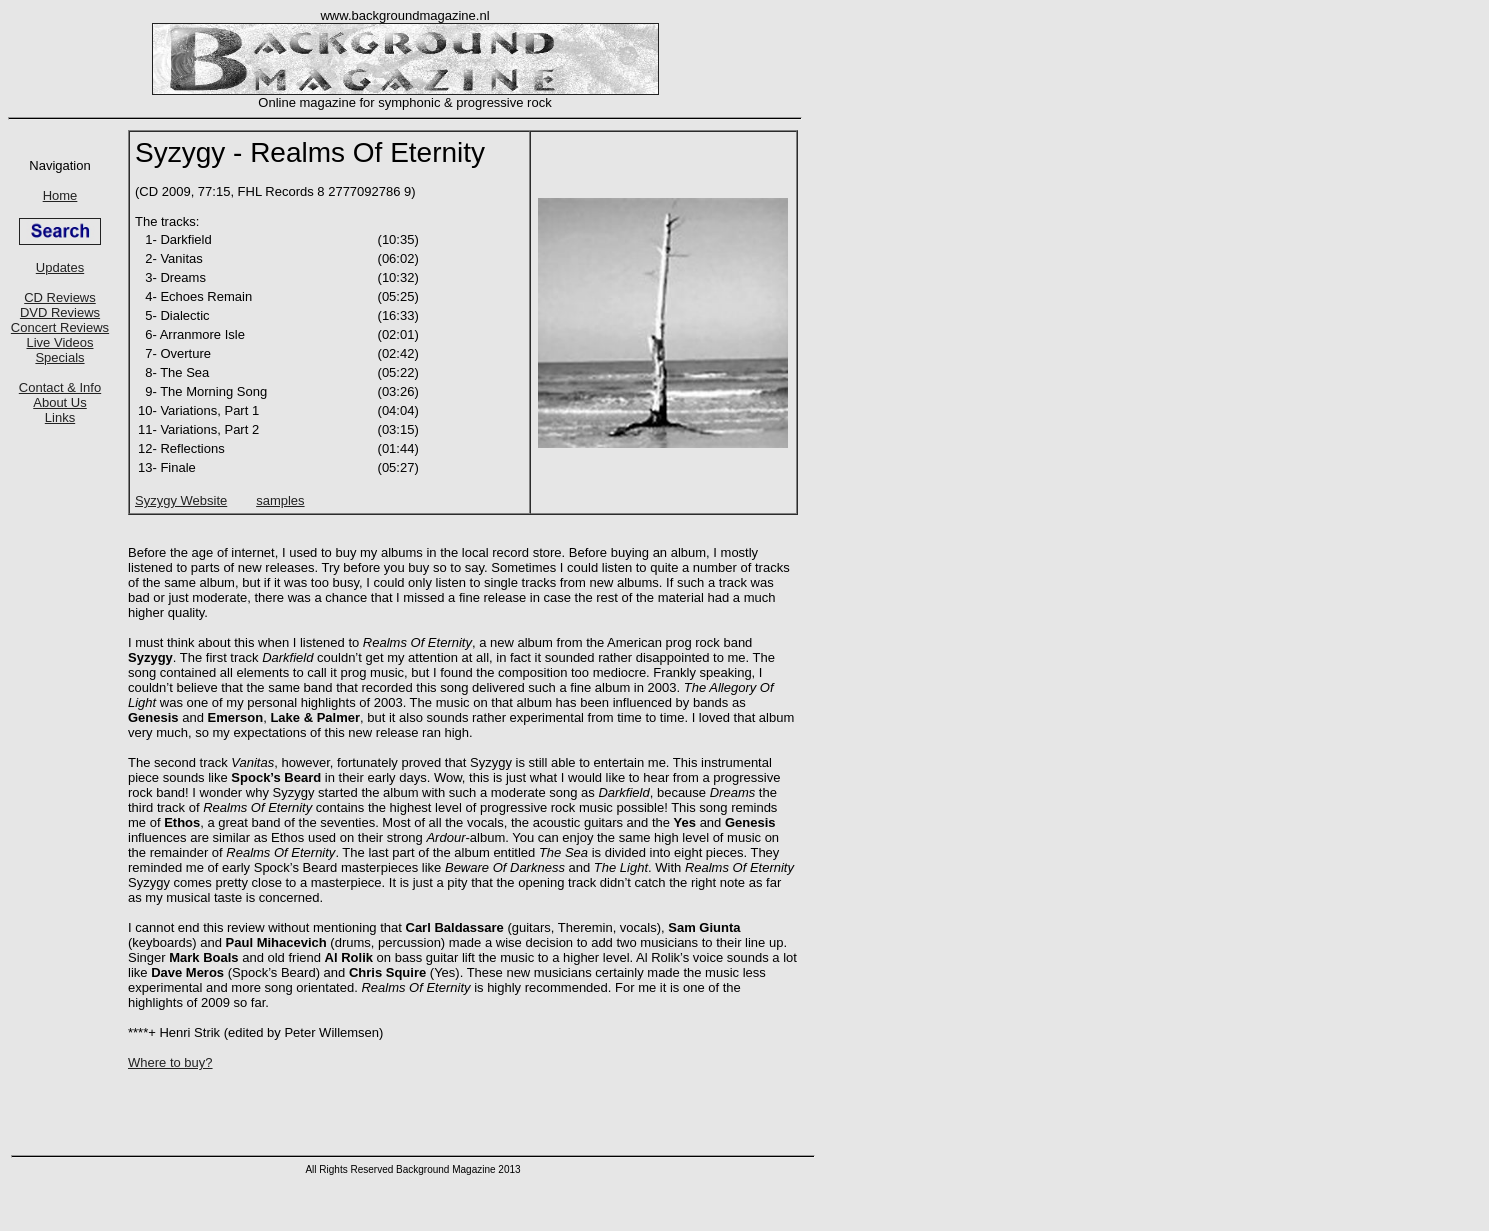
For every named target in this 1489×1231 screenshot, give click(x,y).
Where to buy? (170, 1062)
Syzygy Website (181, 500)
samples (280, 500)
